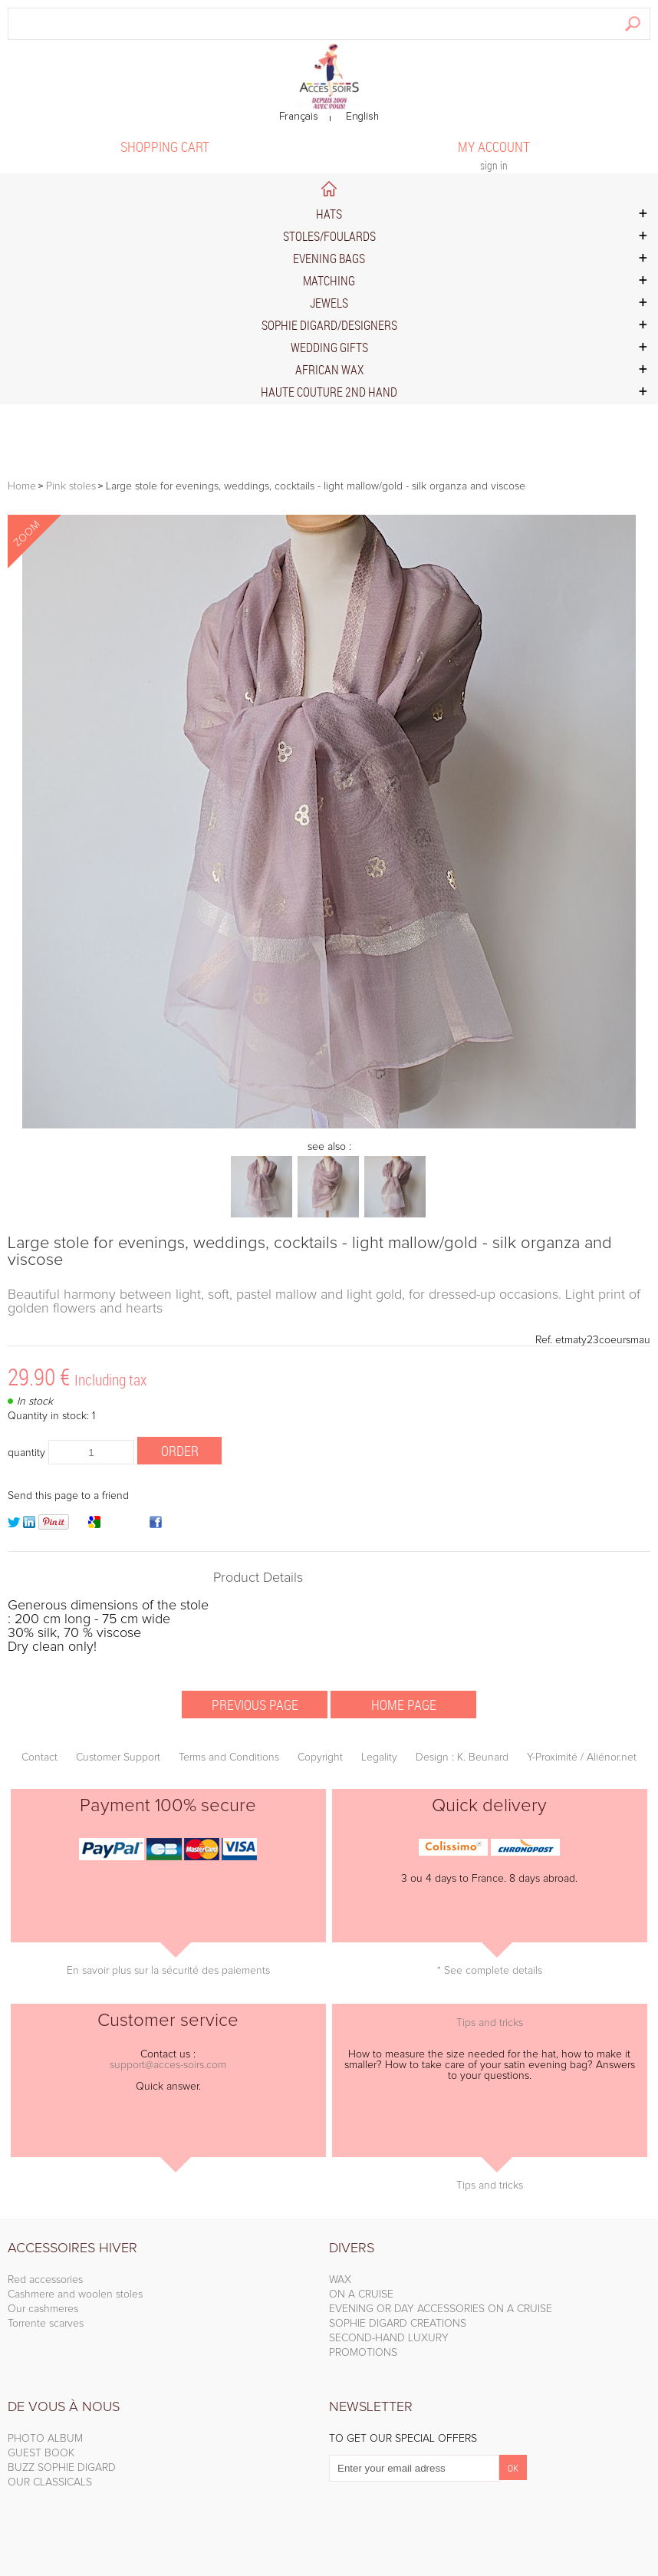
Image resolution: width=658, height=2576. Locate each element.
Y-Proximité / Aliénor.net (582, 1757)
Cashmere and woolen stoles (75, 2294)
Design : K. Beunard (462, 1757)
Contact (39, 1757)
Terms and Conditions (229, 1757)
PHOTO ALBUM (45, 2438)
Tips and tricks (489, 2023)
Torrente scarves (46, 2323)
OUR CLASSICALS (50, 2482)
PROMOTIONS (363, 2352)
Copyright (320, 1757)
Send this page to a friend (68, 1496)
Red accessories (45, 2280)
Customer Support (118, 1757)
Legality (379, 1757)
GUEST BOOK (41, 2453)
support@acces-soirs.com (168, 2065)
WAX (340, 2280)
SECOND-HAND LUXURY (389, 2338)
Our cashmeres (43, 2309)
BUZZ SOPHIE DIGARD (62, 2467)
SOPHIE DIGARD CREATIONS (397, 2323)
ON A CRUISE (361, 2294)
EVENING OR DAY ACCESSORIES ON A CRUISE (440, 2309)
